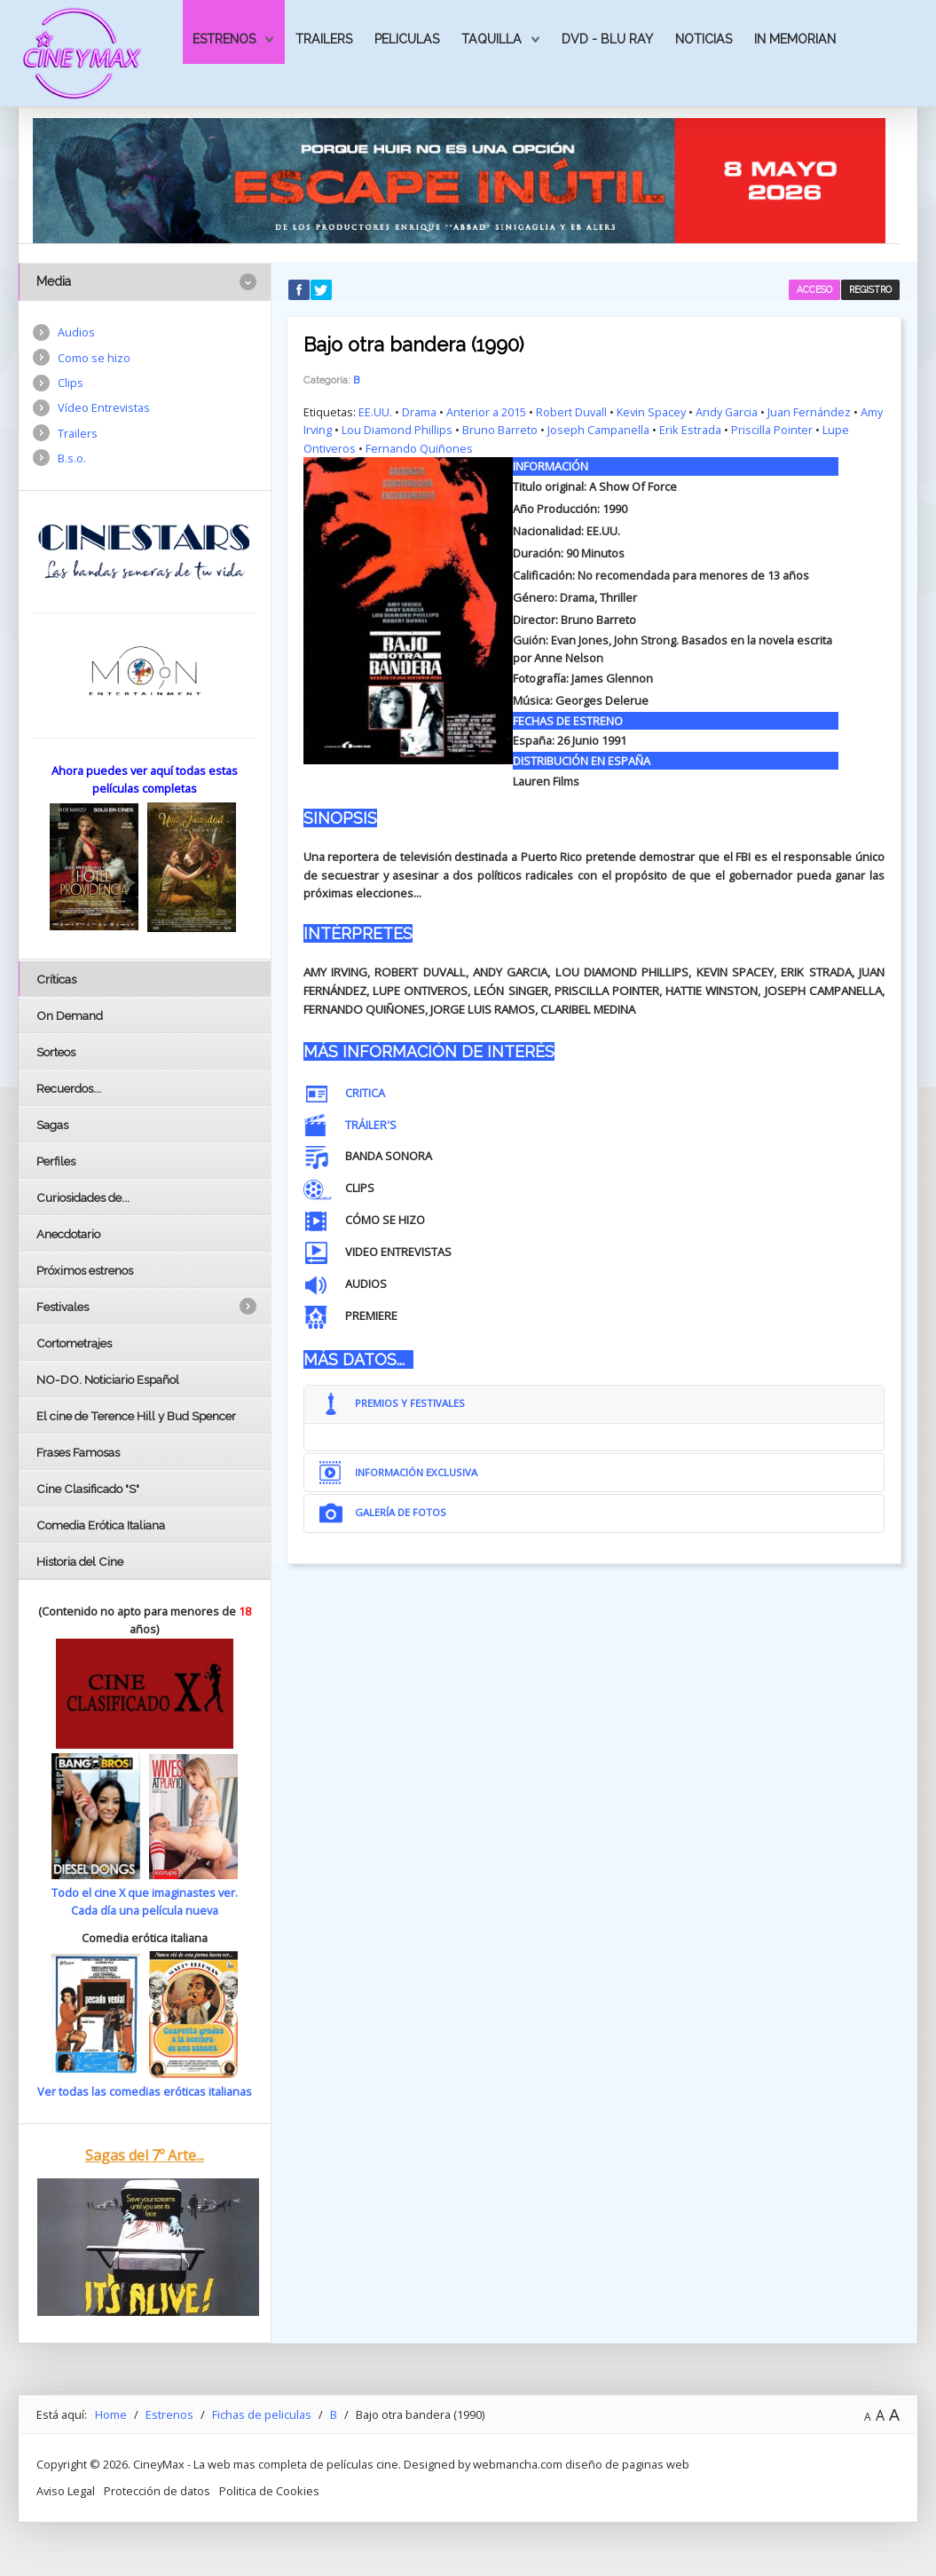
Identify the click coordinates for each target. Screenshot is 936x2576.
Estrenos (224, 39)
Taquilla (491, 39)
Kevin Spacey (651, 412)
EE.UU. (375, 412)
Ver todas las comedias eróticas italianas (144, 2091)
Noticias (703, 39)
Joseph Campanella (598, 430)
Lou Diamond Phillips (397, 430)
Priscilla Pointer (772, 430)
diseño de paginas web (627, 2464)
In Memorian (795, 39)
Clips (70, 383)
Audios (76, 332)
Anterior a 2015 (486, 412)
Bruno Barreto (500, 430)
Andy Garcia (727, 412)
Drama (419, 412)
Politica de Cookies (269, 2491)
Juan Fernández (810, 412)
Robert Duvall (571, 412)
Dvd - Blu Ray (607, 39)
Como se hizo (94, 358)
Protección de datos (157, 2491)
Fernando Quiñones (419, 448)
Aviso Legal (65, 2491)
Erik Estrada (690, 430)
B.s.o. (72, 459)
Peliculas (406, 39)
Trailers (323, 39)
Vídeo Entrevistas (104, 408)
